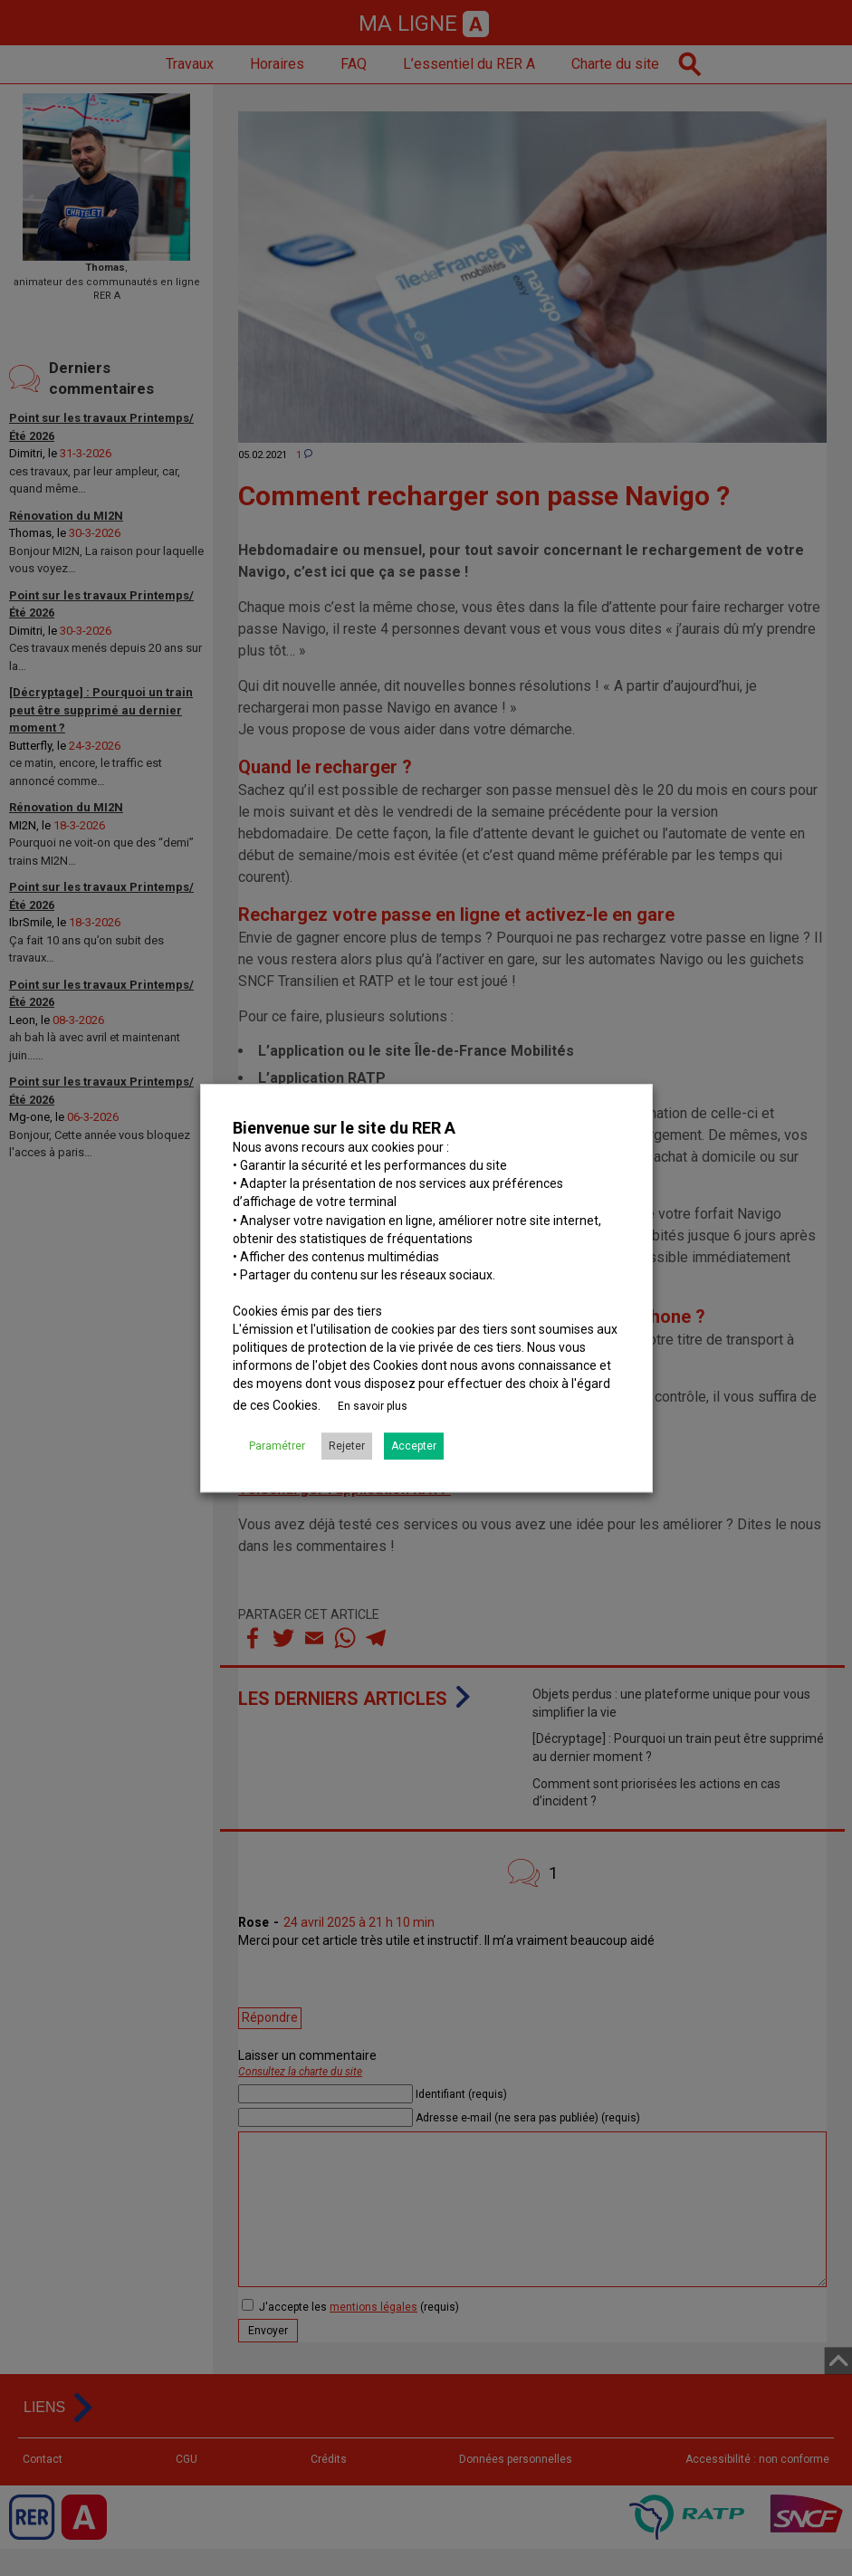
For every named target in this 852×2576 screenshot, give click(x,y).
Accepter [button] (413, 1446)
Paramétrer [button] (277, 1446)
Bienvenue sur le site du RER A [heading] (344, 1127)
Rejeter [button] (347, 1446)
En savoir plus (372, 1406)
